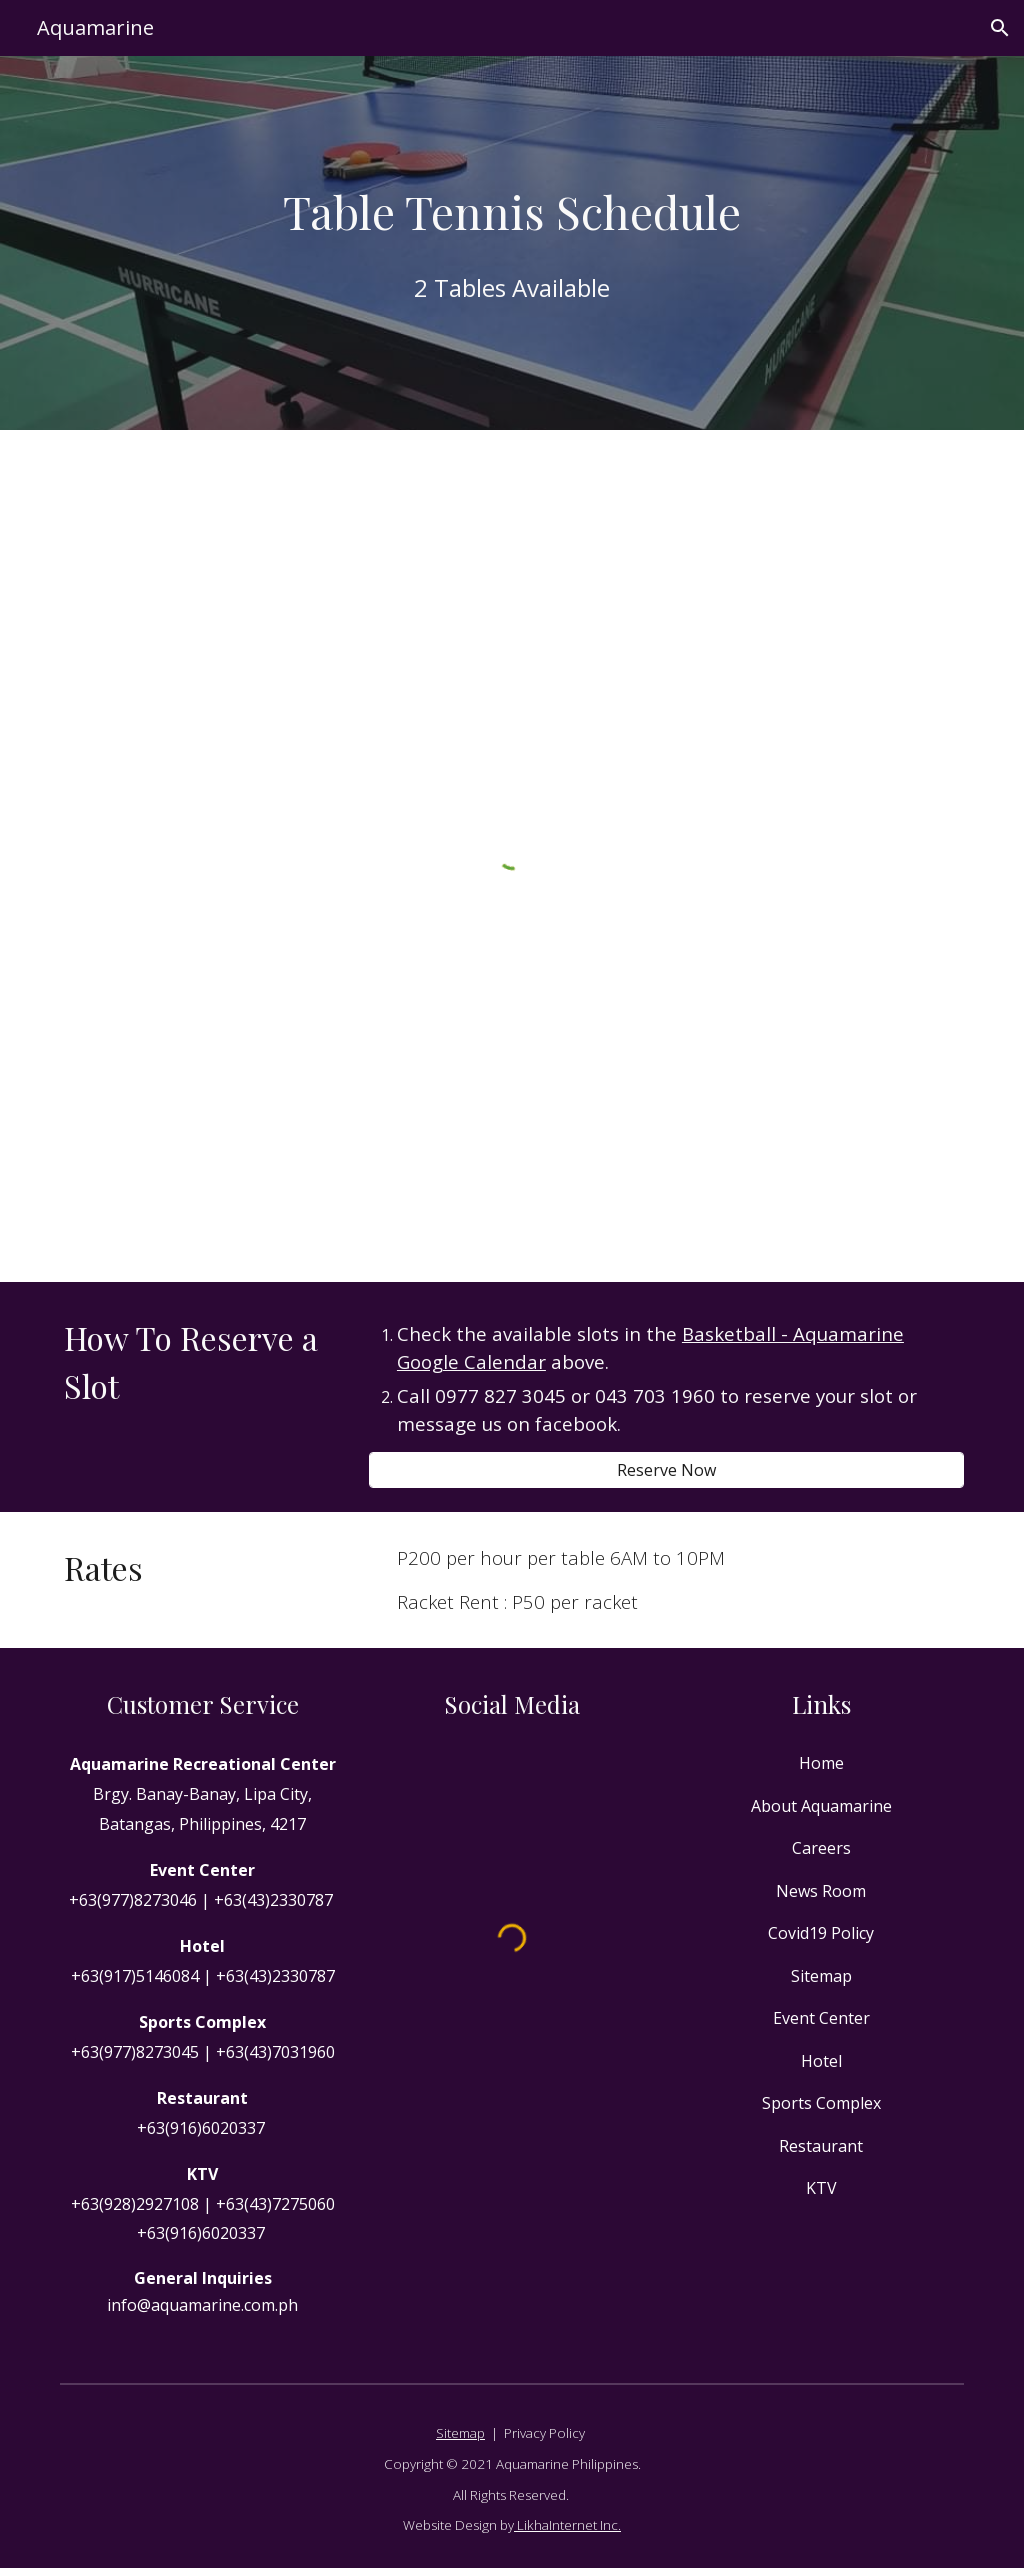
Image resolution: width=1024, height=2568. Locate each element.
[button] (1000, 28)
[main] (511, 211)
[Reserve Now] (666, 1470)
